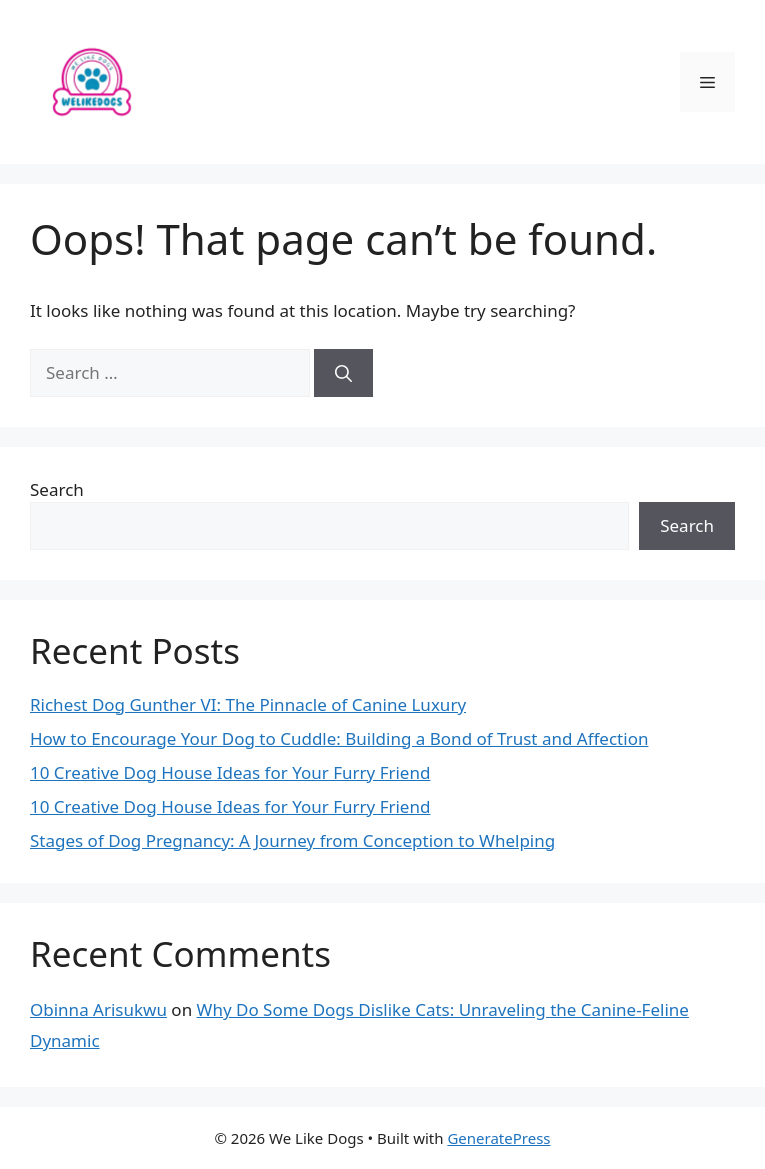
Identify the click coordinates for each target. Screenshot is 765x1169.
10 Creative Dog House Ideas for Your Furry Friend (230, 772)
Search (57, 489)
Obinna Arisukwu (98, 1009)
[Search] (343, 373)
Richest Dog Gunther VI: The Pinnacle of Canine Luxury (248, 704)
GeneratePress (498, 1138)
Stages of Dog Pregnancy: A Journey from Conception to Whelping (292, 840)
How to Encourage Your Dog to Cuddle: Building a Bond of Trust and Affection (339, 738)
